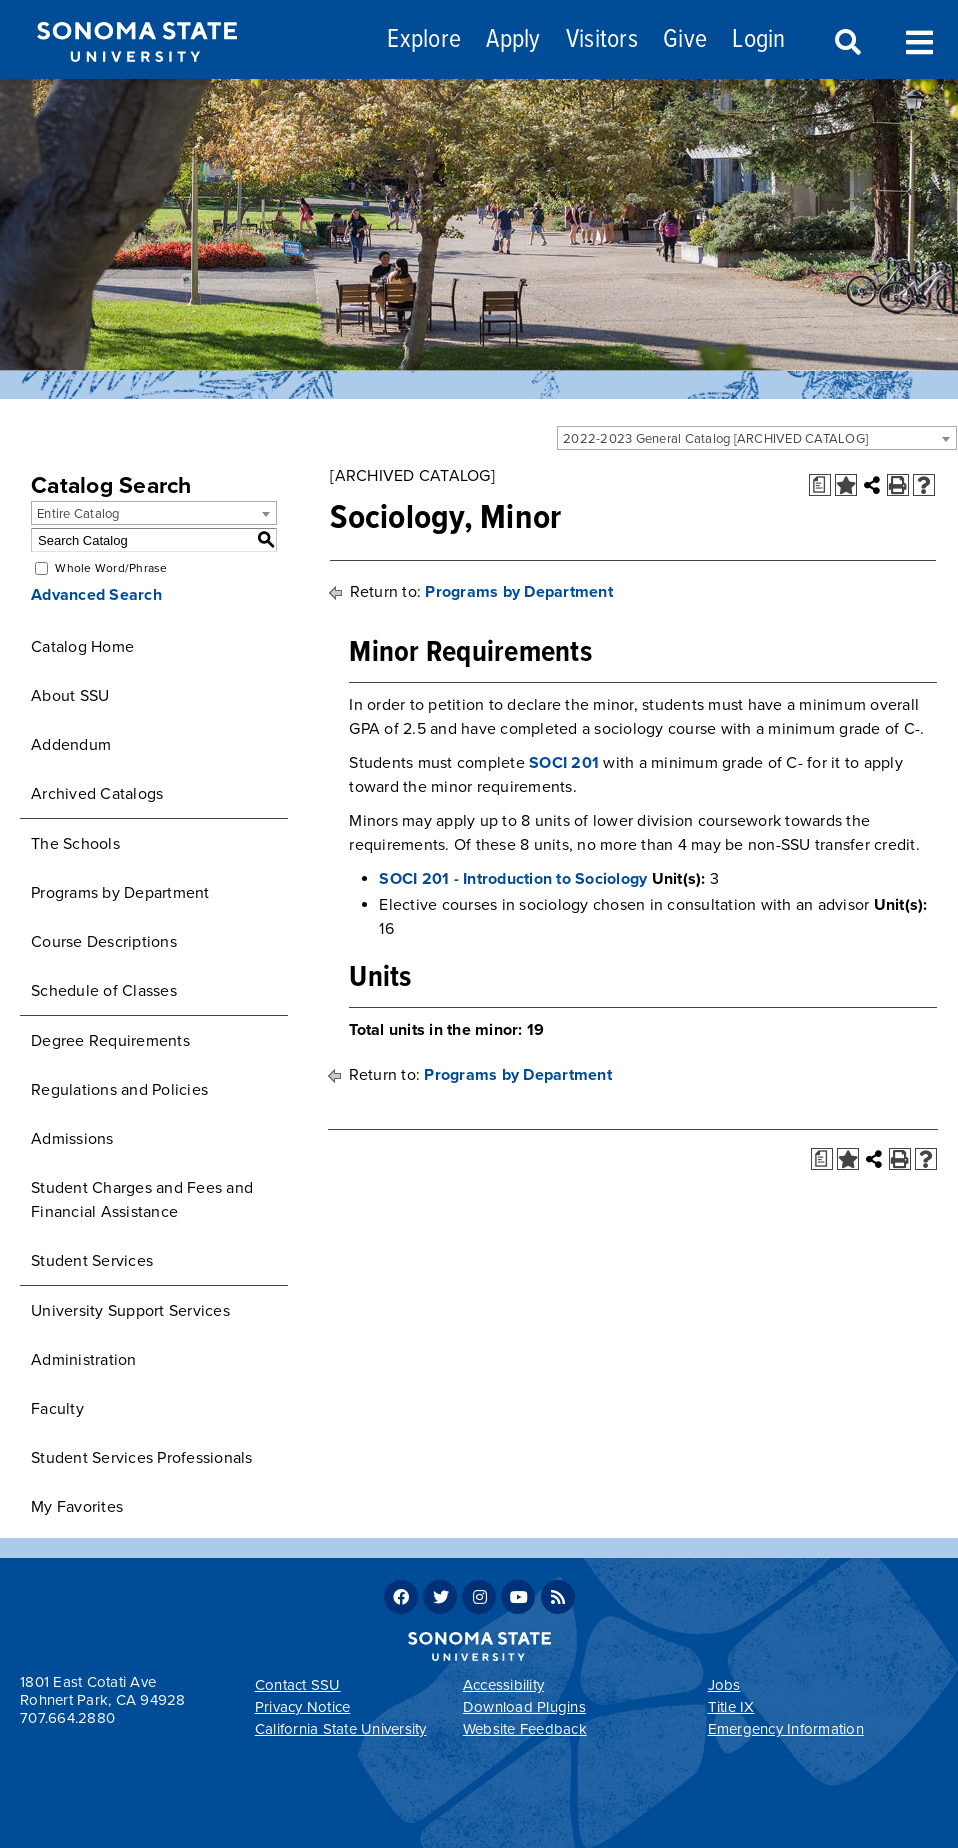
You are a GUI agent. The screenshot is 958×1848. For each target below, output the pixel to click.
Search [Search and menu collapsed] (846, 43)
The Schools (75, 844)
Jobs (724, 1685)
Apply (513, 40)
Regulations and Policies (119, 1090)
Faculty (57, 1409)
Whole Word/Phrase (111, 568)
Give (685, 40)
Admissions (72, 1139)
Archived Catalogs (97, 794)
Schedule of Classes (104, 991)
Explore (424, 40)
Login (758, 40)
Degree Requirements (110, 1041)
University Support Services (130, 1311)
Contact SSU (298, 1685)
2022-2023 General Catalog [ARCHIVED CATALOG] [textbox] (715, 439)
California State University (341, 1729)
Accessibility (503, 1685)
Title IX (731, 1707)
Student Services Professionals (142, 1458)
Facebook (401, 1597)
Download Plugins (524, 1707)
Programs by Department (120, 893)
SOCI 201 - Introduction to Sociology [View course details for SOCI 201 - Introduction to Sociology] (513, 879)
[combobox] (757, 438)
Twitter (440, 1597)
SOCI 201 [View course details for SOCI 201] (564, 763)
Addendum (71, 745)
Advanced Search (96, 595)
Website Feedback (525, 1729)
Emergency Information (786, 1729)
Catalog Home (82, 647)
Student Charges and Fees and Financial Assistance (142, 1200)
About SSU (70, 696)
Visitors (602, 40)
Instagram (479, 1597)
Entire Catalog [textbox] (78, 514)
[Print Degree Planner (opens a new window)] (820, 485)
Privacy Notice (303, 1707)
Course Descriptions (104, 942)
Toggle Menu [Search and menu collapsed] (919, 40)
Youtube (518, 1597)
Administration (84, 1360)
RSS (558, 1597)
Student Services (92, 1261)
